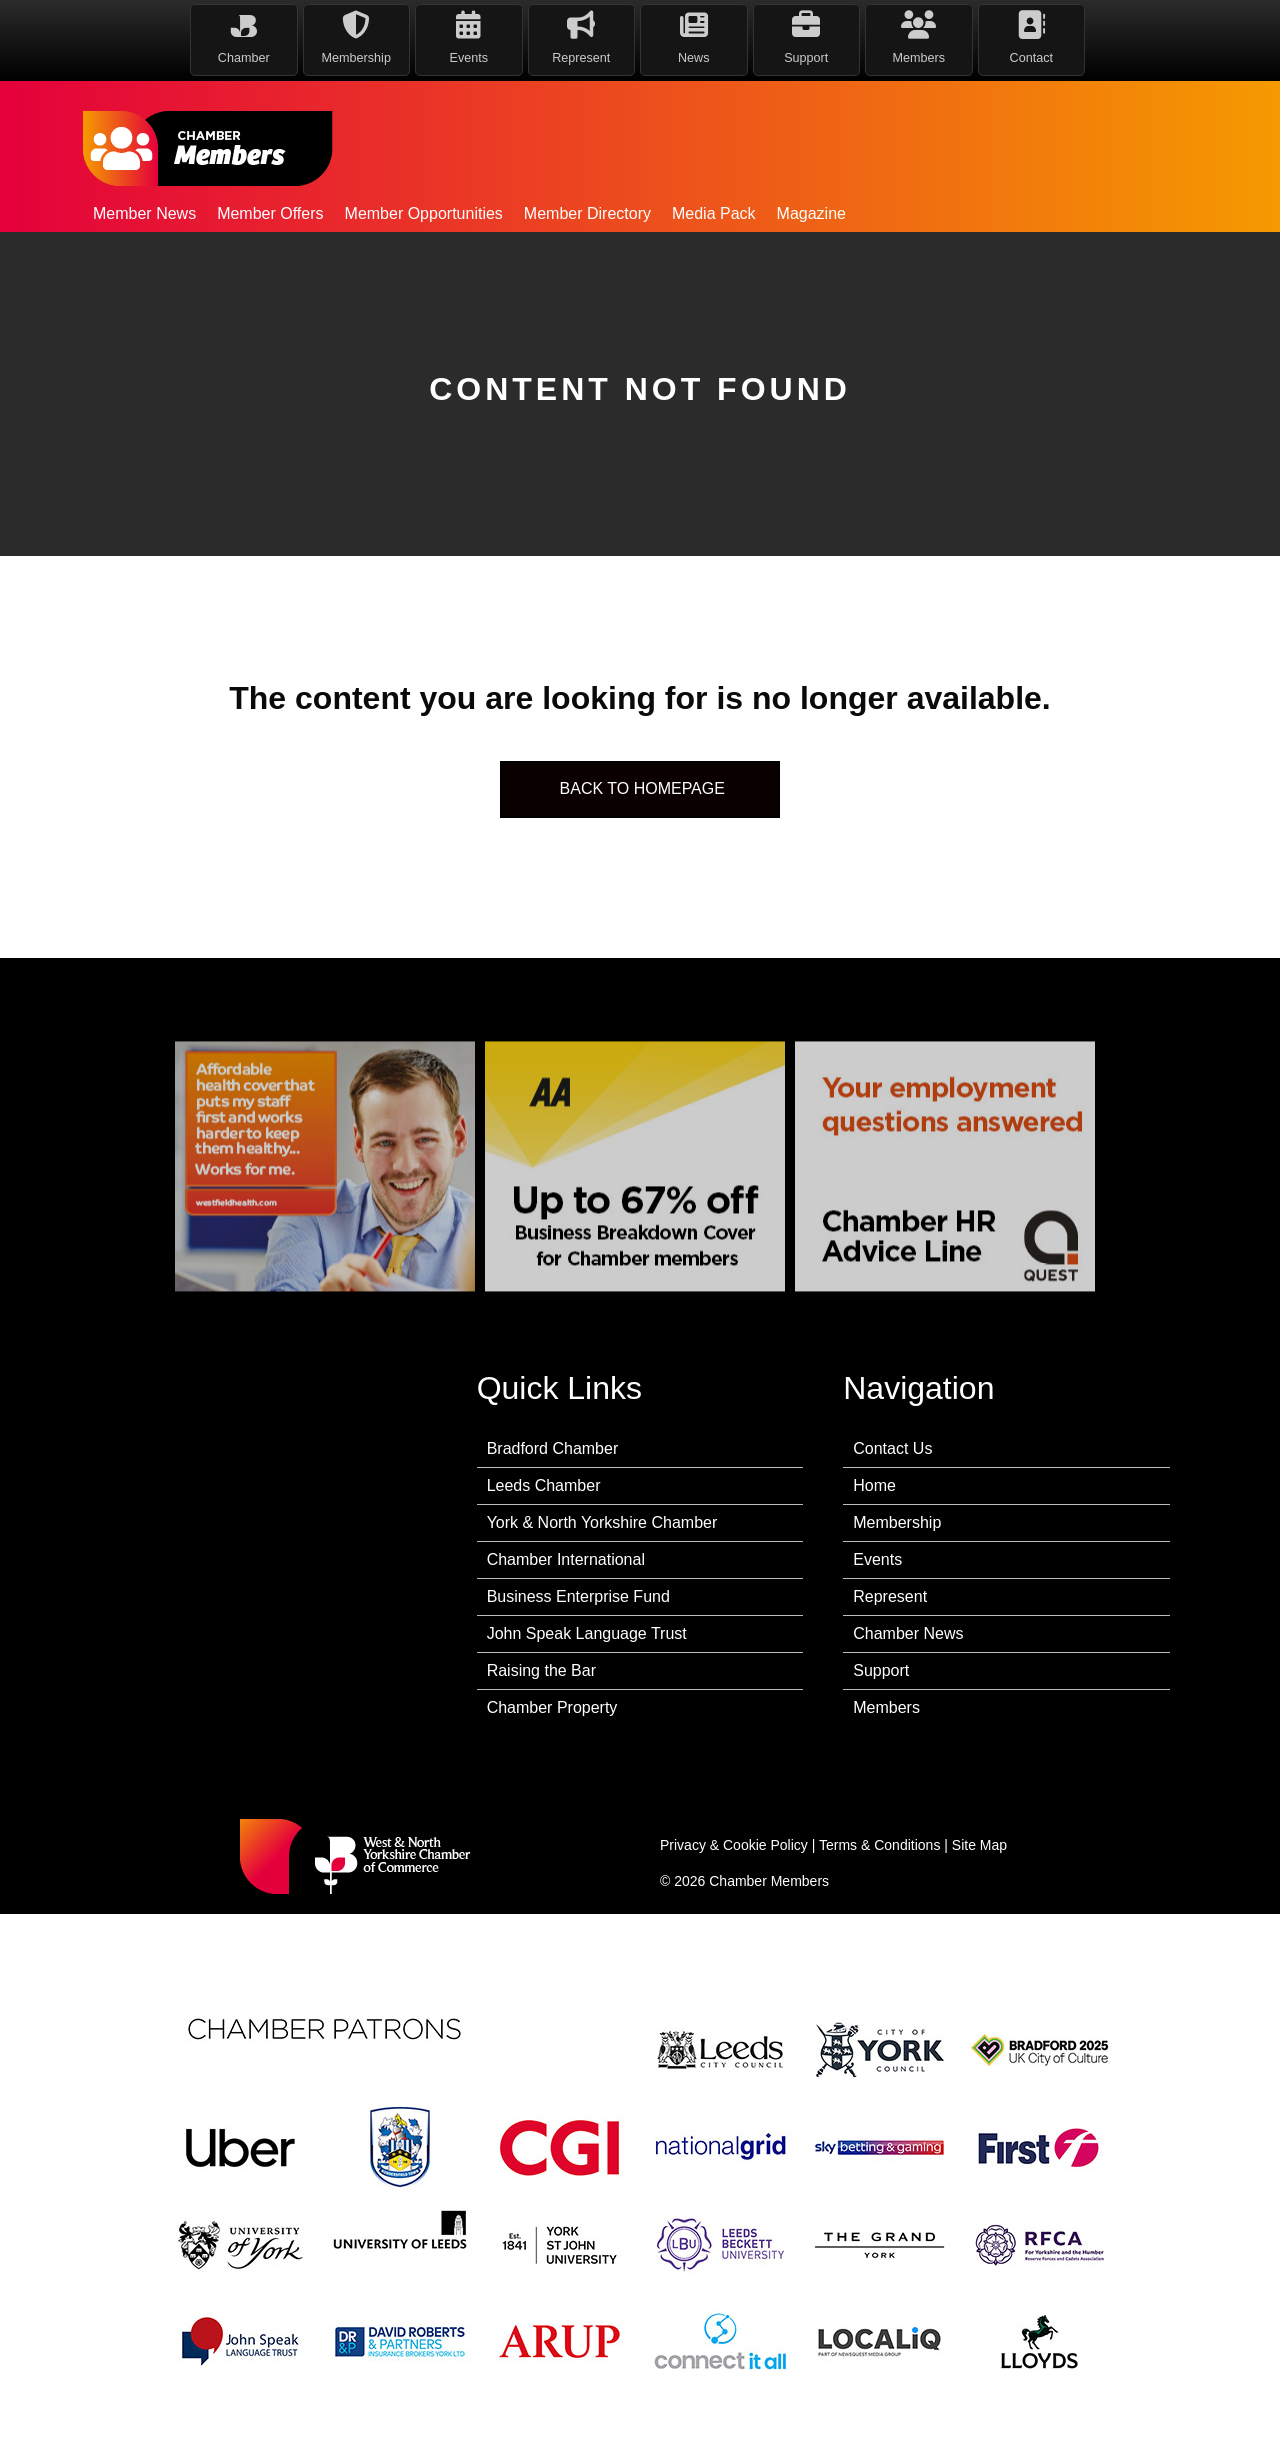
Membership (897, 1522)
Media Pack (714, 213)
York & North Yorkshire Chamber (602, 1522)
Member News (144, 213)
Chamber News (908, 1633)
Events (877, 1559)
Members (886, 1707)
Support (881, 1670)
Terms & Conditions (879, 1845)
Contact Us (892, 1448)
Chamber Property (552, 1707)
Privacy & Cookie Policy (734, 1845)
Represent (890, 1596)
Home (874, 1485)
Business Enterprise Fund (578, 1596)
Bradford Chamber (553, 1448)
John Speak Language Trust (587, 1633)
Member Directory (587, 213)
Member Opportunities (424, 213)
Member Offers (270, 213)
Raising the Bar (541, 1670)
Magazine (811, 213)
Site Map (979, 1845)
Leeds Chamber (544, 1485)
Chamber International (566, 1559)
